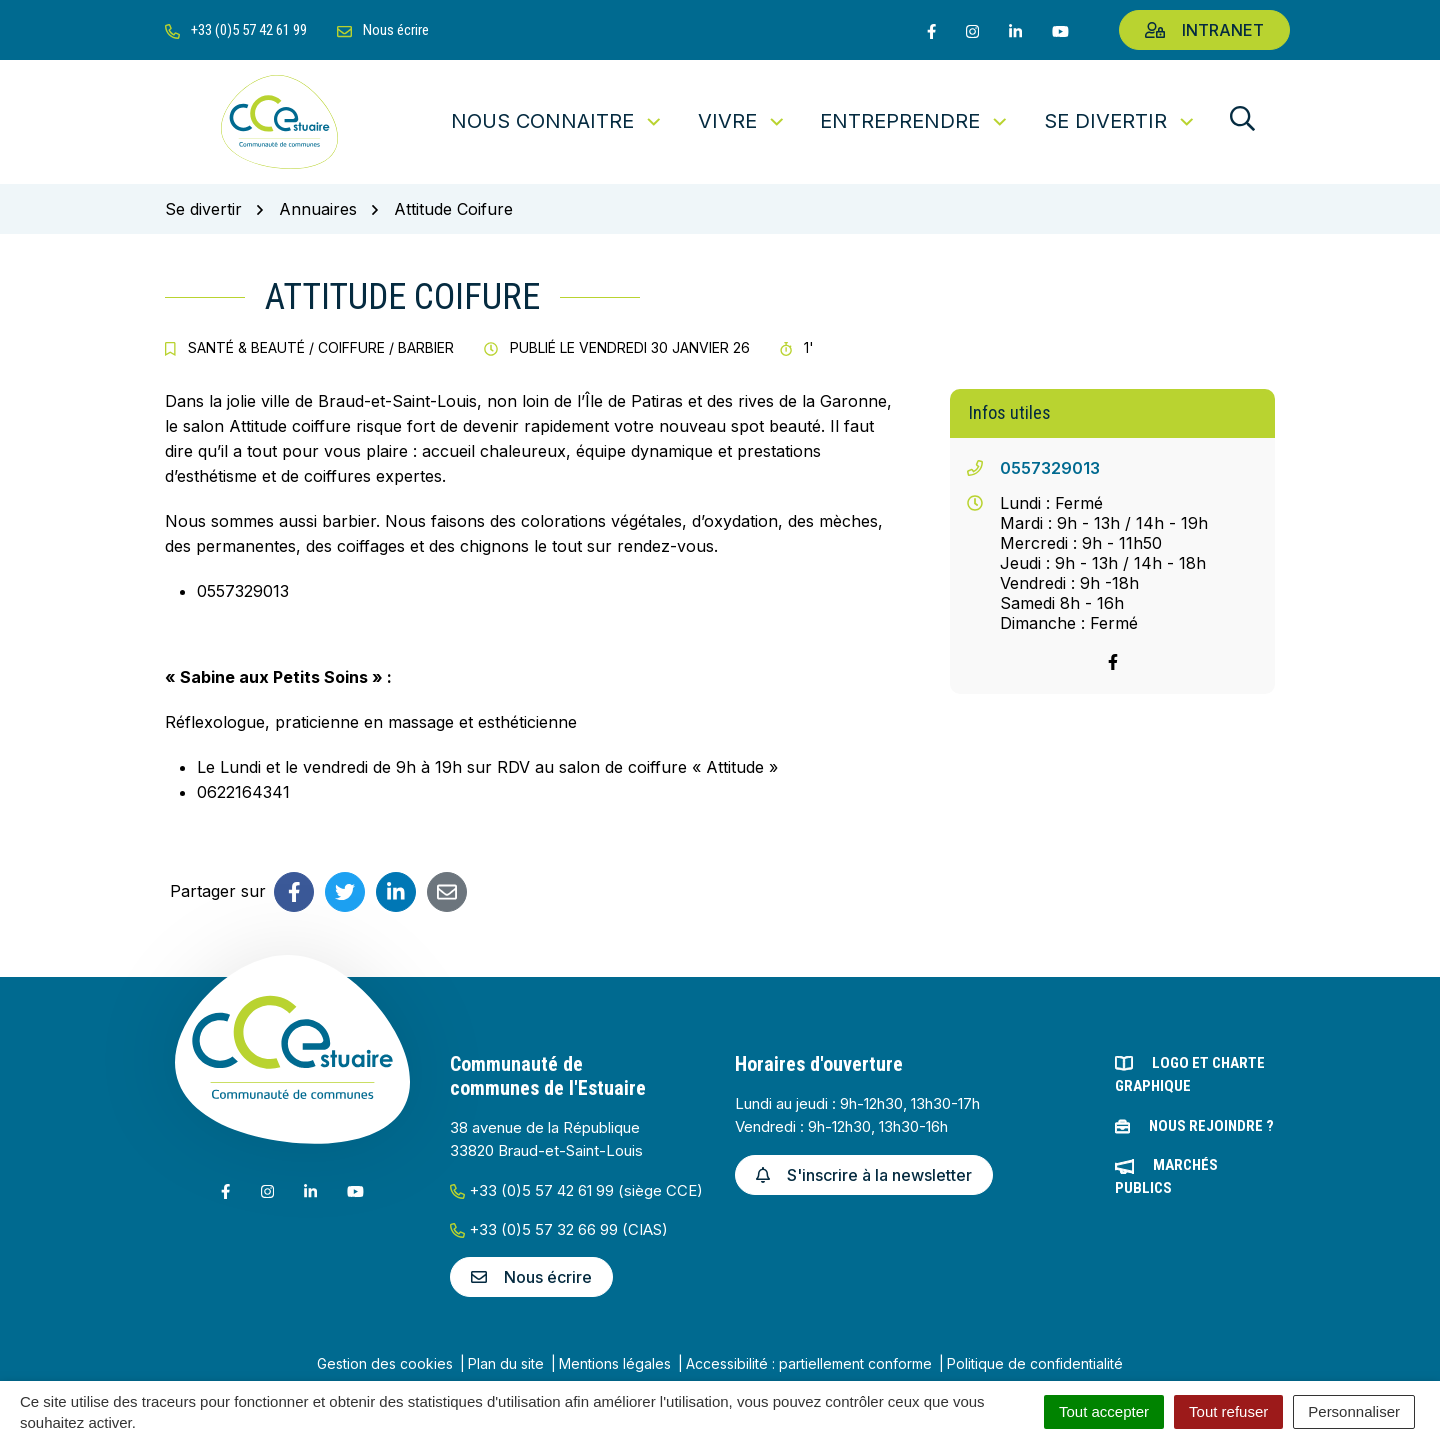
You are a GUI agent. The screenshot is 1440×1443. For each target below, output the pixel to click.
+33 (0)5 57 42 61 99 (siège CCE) (576, 1190)
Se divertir (1120, 121)
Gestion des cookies (385, 1363)
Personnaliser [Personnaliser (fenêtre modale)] (1354, 1411)
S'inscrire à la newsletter (864, 1175)
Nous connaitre (557, 121)
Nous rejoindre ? (1211, 1126)
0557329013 (1050, 468)
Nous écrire (531, 1277)
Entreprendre (915, 121)
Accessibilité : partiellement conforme (809, 1363)
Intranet (1204, 30)
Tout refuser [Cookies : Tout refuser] (1228, 1411)
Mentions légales (615, 1363)
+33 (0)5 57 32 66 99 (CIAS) (559, 1229)
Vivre (742, 121)
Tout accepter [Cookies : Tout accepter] (1104, 1411)
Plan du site (506, 1363)
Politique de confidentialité (1035, 1363)
